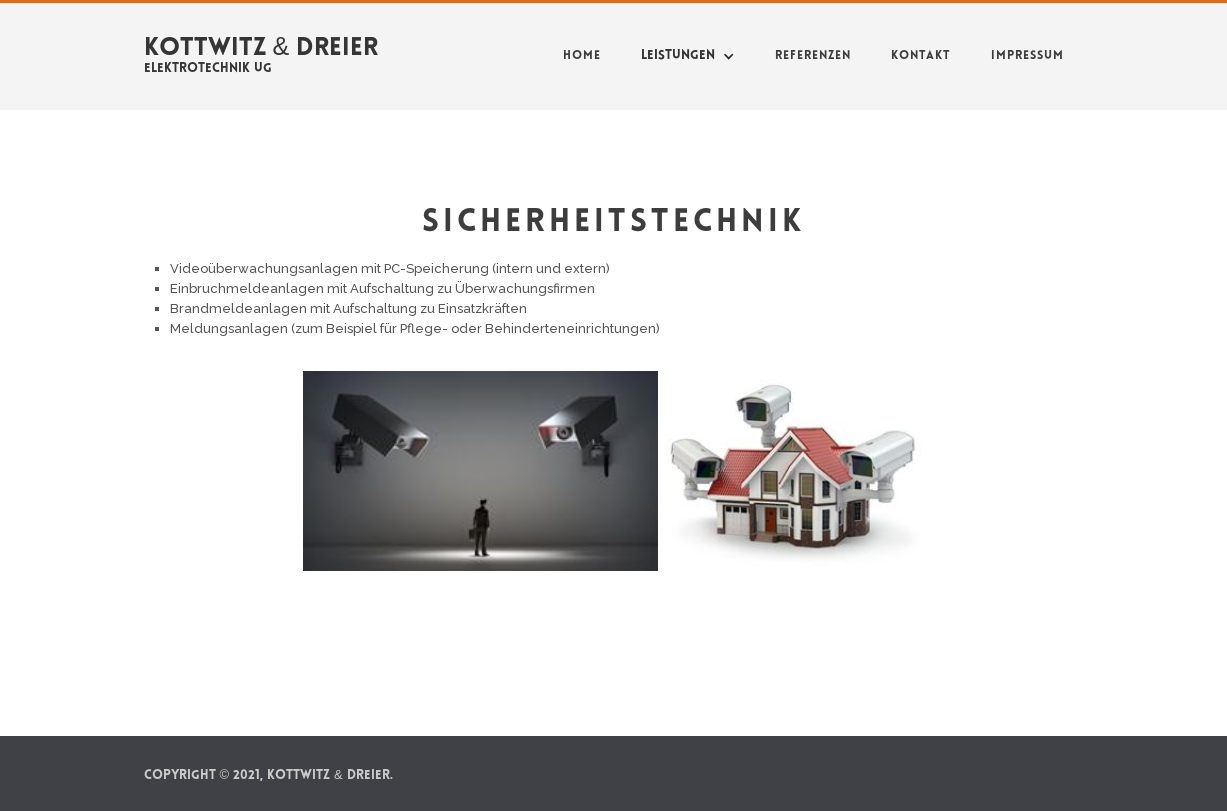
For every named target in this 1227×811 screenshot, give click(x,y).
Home (582, 56)
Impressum (1027, 56)
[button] (688, 56)
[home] (261, 52)
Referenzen (813, 56)
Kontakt (921, 56)
